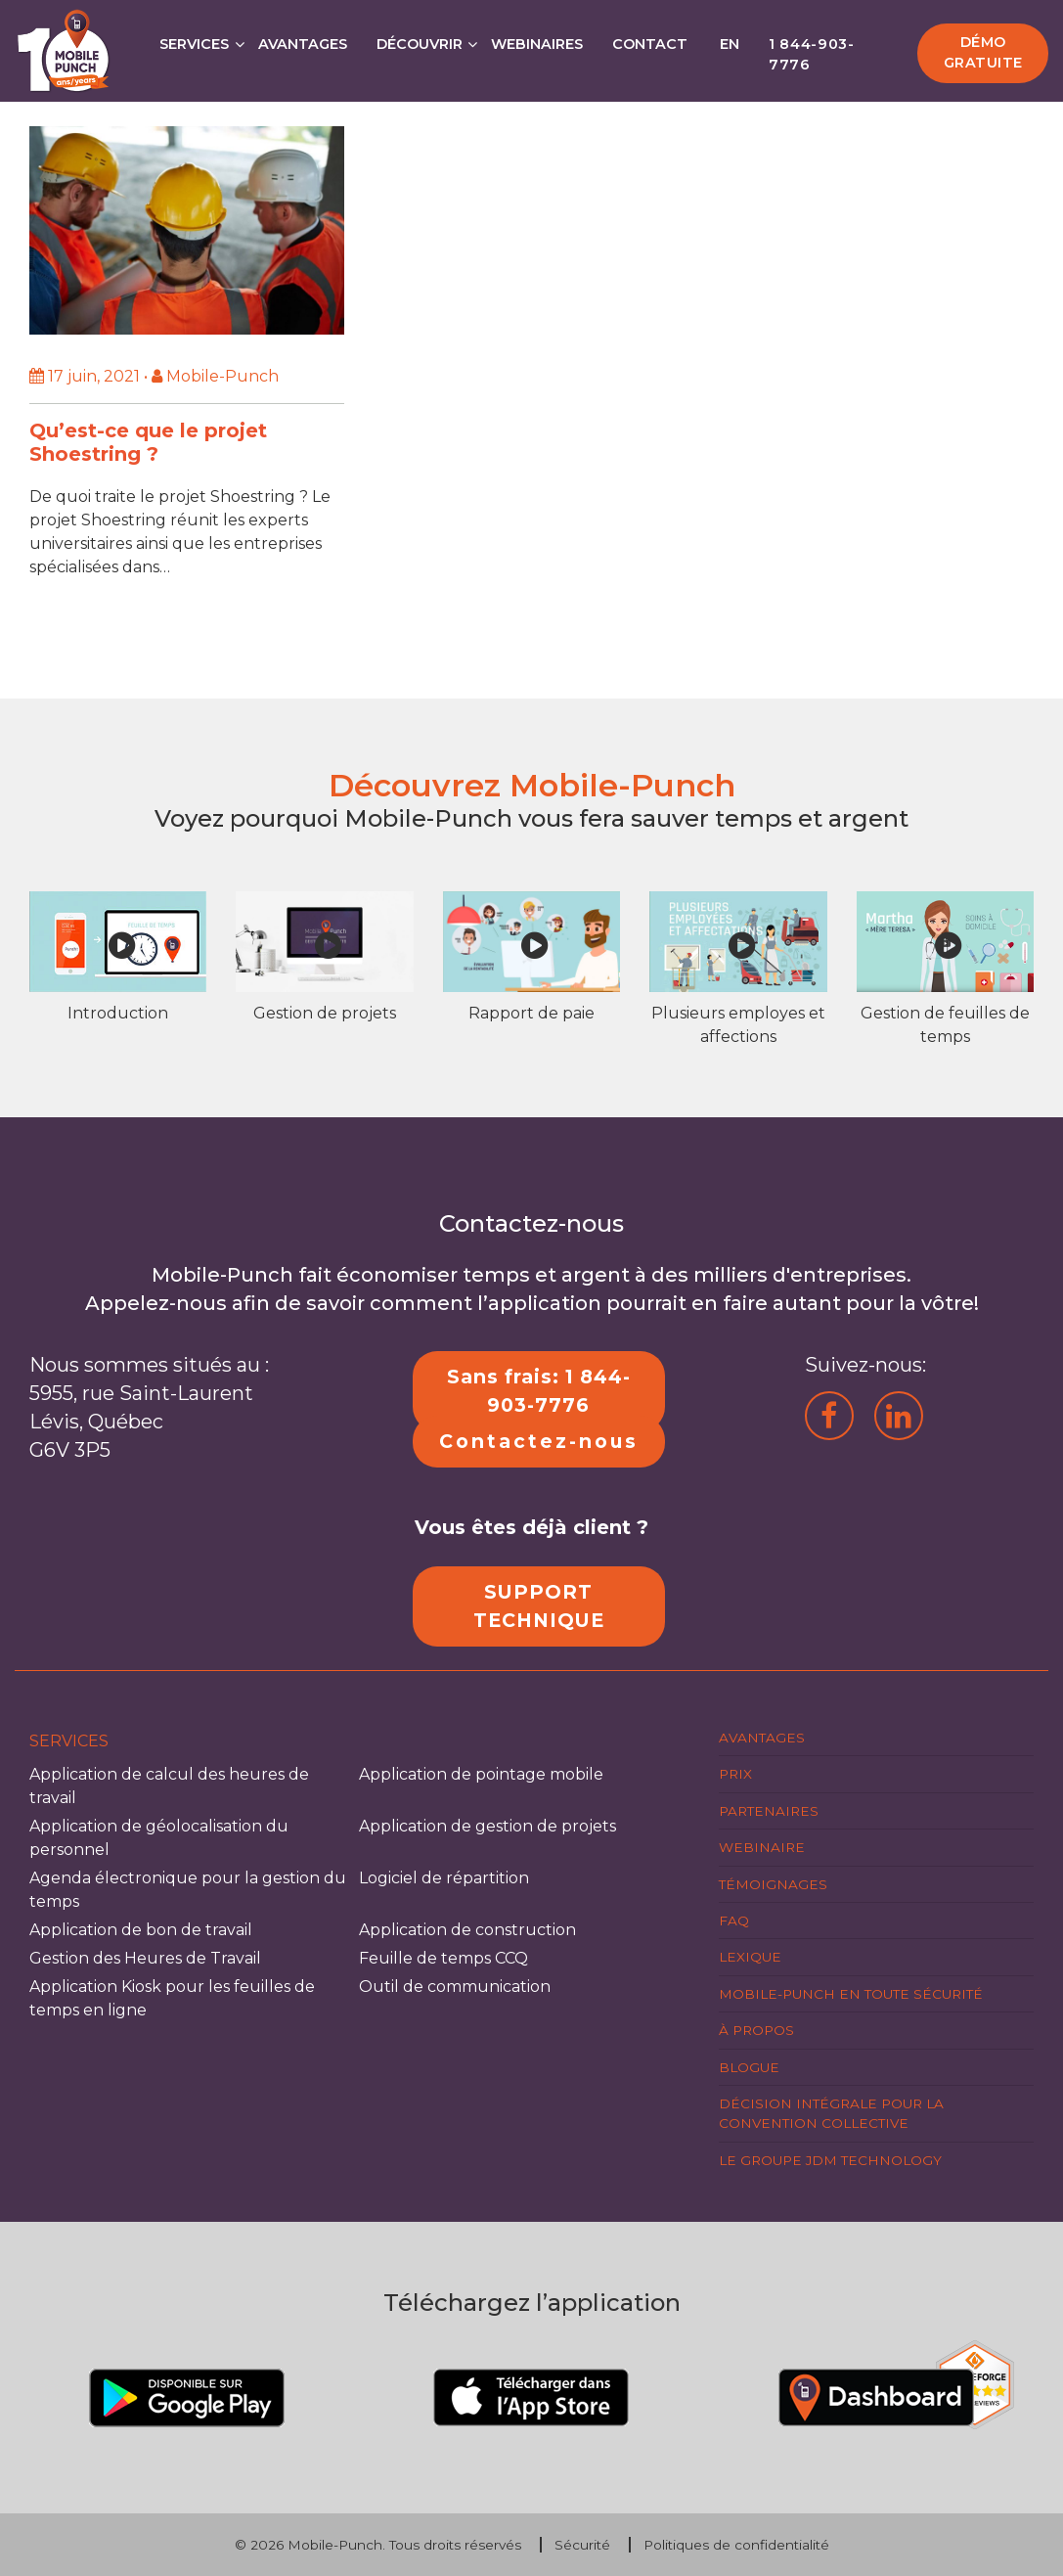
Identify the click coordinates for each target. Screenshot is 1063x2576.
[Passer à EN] (728, 39)
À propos (756, 2030)
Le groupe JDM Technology (830, 2160)
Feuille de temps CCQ (443, 1958)
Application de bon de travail (140, 1930)
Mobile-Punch (335, 2545)
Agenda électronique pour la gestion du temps (187, 1890)
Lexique (750, 1957)
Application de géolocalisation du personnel (158, 1838)
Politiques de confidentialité (736, 2545)
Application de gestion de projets (487, 1826)
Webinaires (537, 44)
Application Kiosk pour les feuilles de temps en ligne (172, 1998)
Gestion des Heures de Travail (145, 1958)
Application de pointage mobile (481, 1774)
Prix (735, 1774)
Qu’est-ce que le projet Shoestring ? (148, 442)
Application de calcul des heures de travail (169, 1786)
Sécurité (582, 2545)
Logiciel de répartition (444, 1878)
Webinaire (762, 1847)
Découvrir (419, 44)
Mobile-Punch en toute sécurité (851, 1994)
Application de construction (467, 1930)
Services (194, 44)
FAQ (734, 1920)
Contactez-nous (539, 1441)
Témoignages (773, 1884)
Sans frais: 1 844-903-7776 (539, 1391)
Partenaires (769, 1811)
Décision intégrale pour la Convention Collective (831, 2113)
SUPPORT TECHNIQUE (538, 1606)
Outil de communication (455, 1986)
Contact (649, 44)
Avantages (302, 44)
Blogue (749, 2067)
